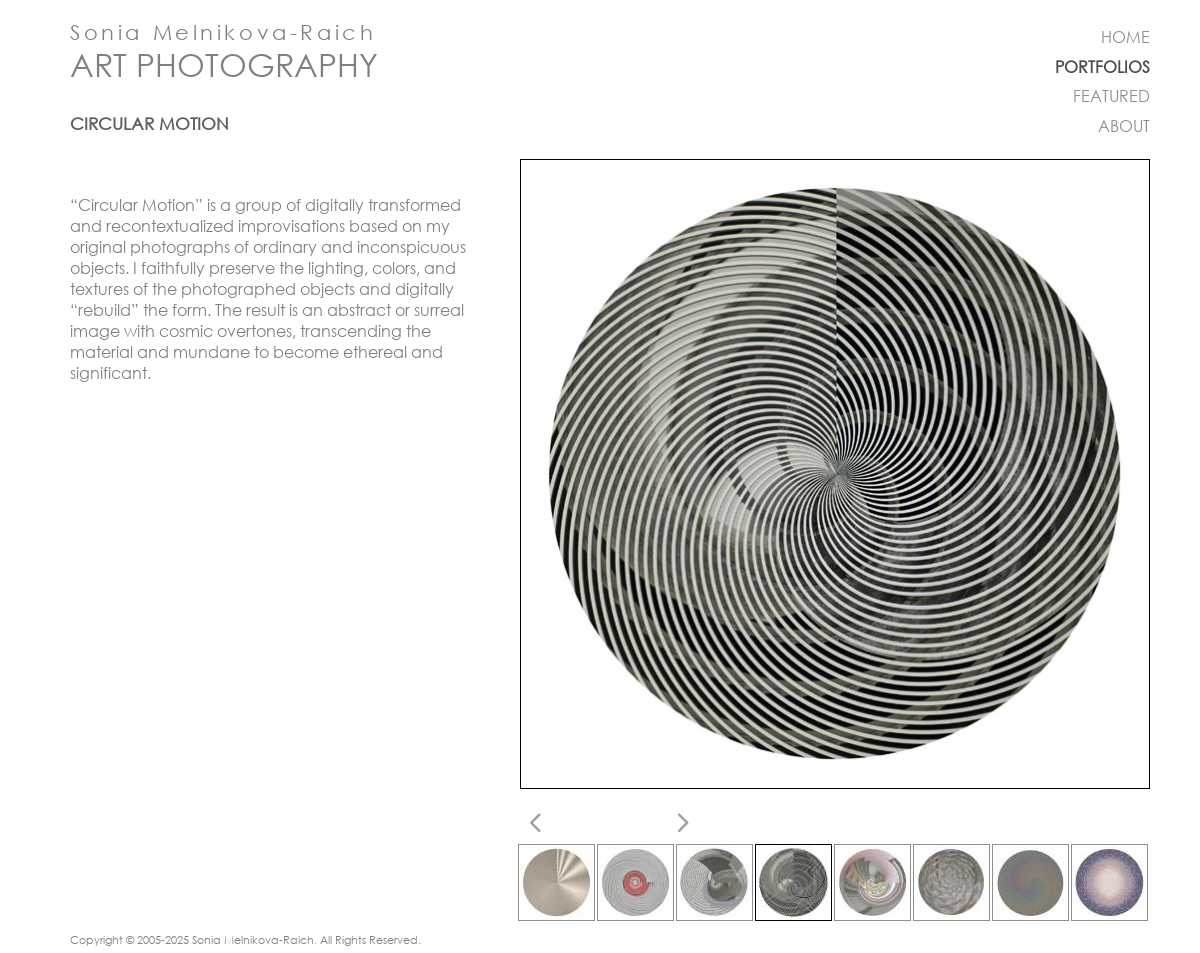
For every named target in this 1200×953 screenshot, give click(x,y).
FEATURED (1111, 96)
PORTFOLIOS (1102, 67)
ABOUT (1124, 126)
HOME (1125, 37)
